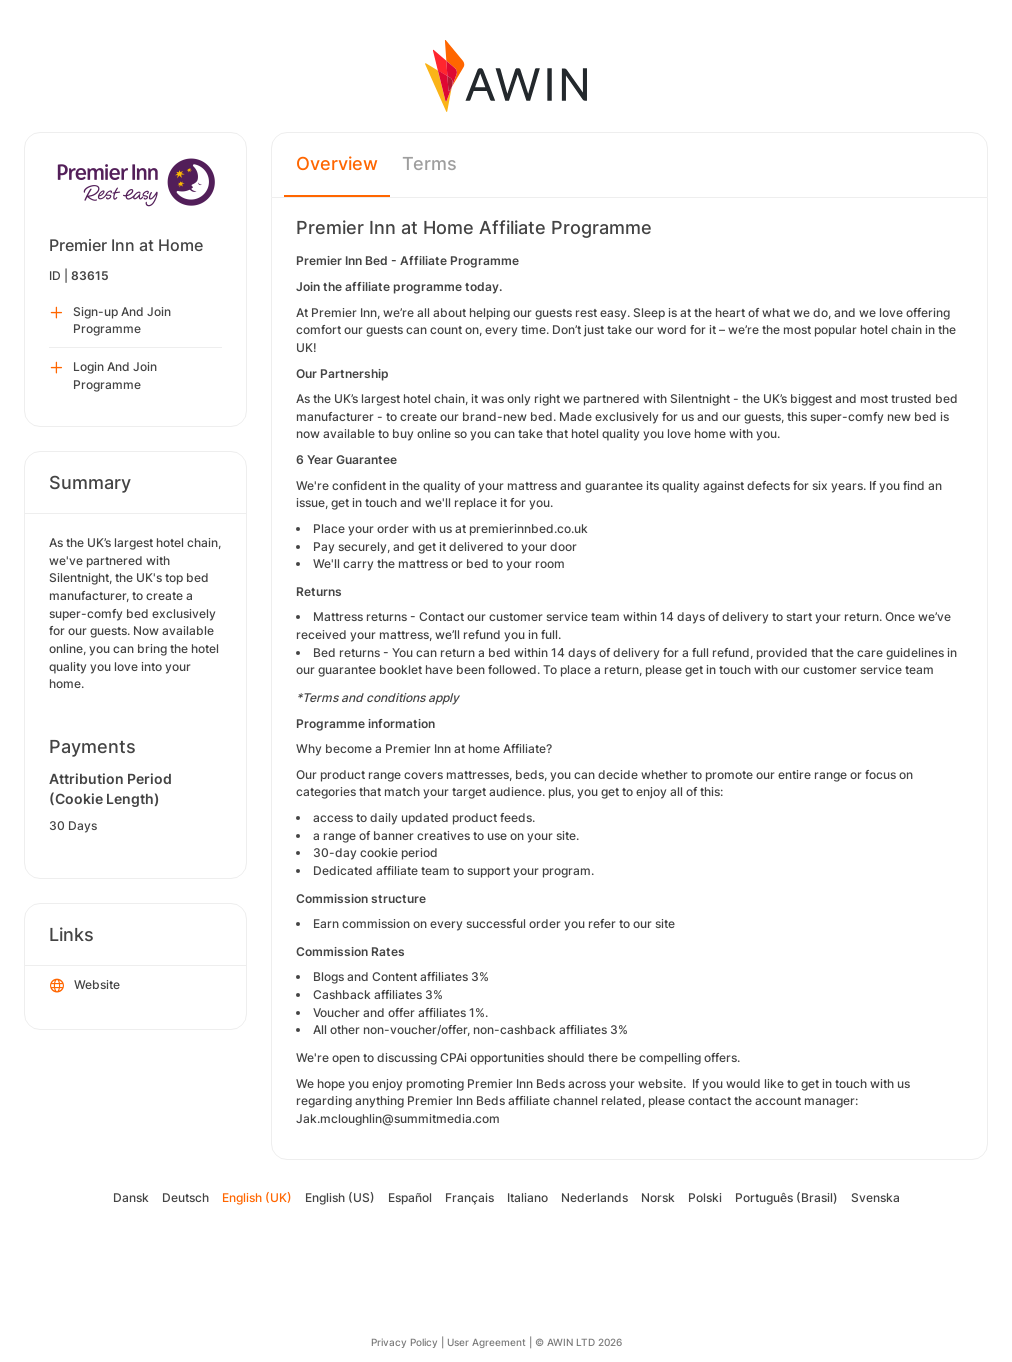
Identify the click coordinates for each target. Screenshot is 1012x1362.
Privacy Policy (404, 1342)
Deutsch (185, 1197)
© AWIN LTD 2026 (578, 1342)
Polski (705, 1197)
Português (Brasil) (786, 1197)
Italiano (527, 1197)
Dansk (131, 1197)
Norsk (658, 1197)
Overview (337, 163)
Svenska (875, 1197)
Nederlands (594, 1197)
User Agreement (486, 1342)
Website (85, 986)
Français (469, 1197)
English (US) (340, 1197)
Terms (429, 163)
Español (410, 1197)
